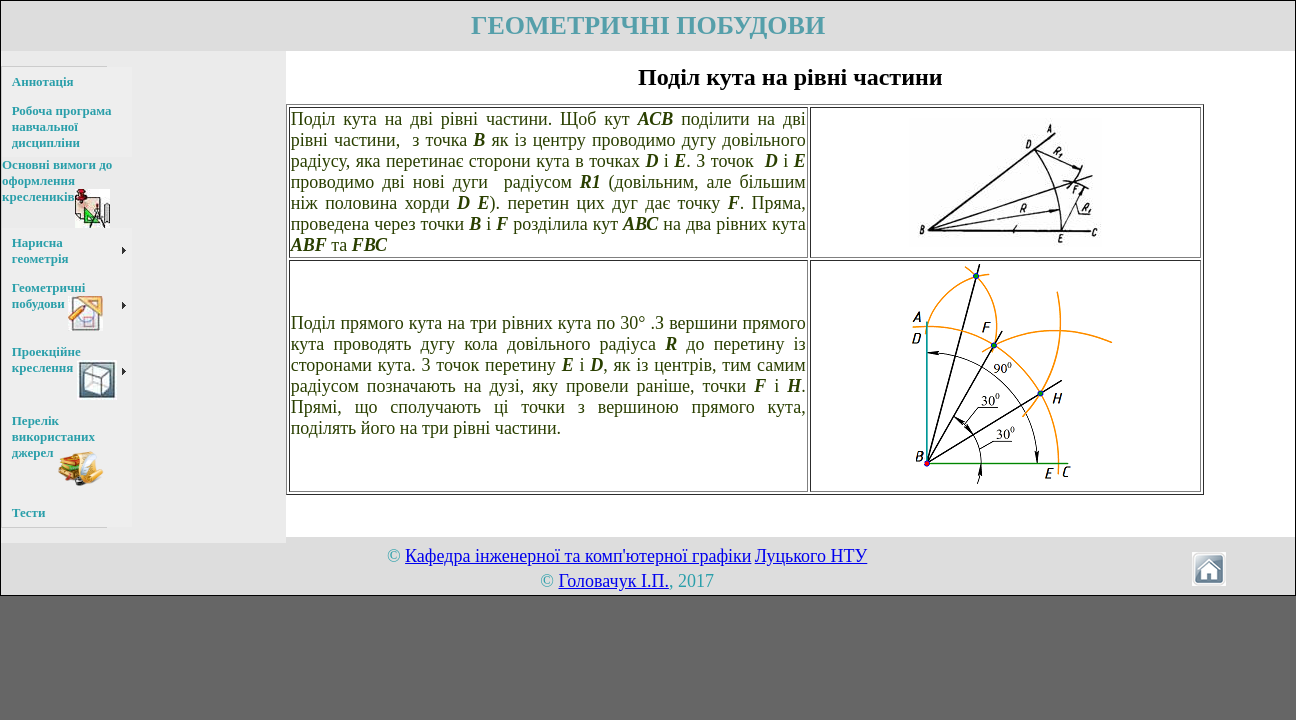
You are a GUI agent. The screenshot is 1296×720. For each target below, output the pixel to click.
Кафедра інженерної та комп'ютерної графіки (578, 556)
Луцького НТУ (811, 556)
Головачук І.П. (614, 581)
